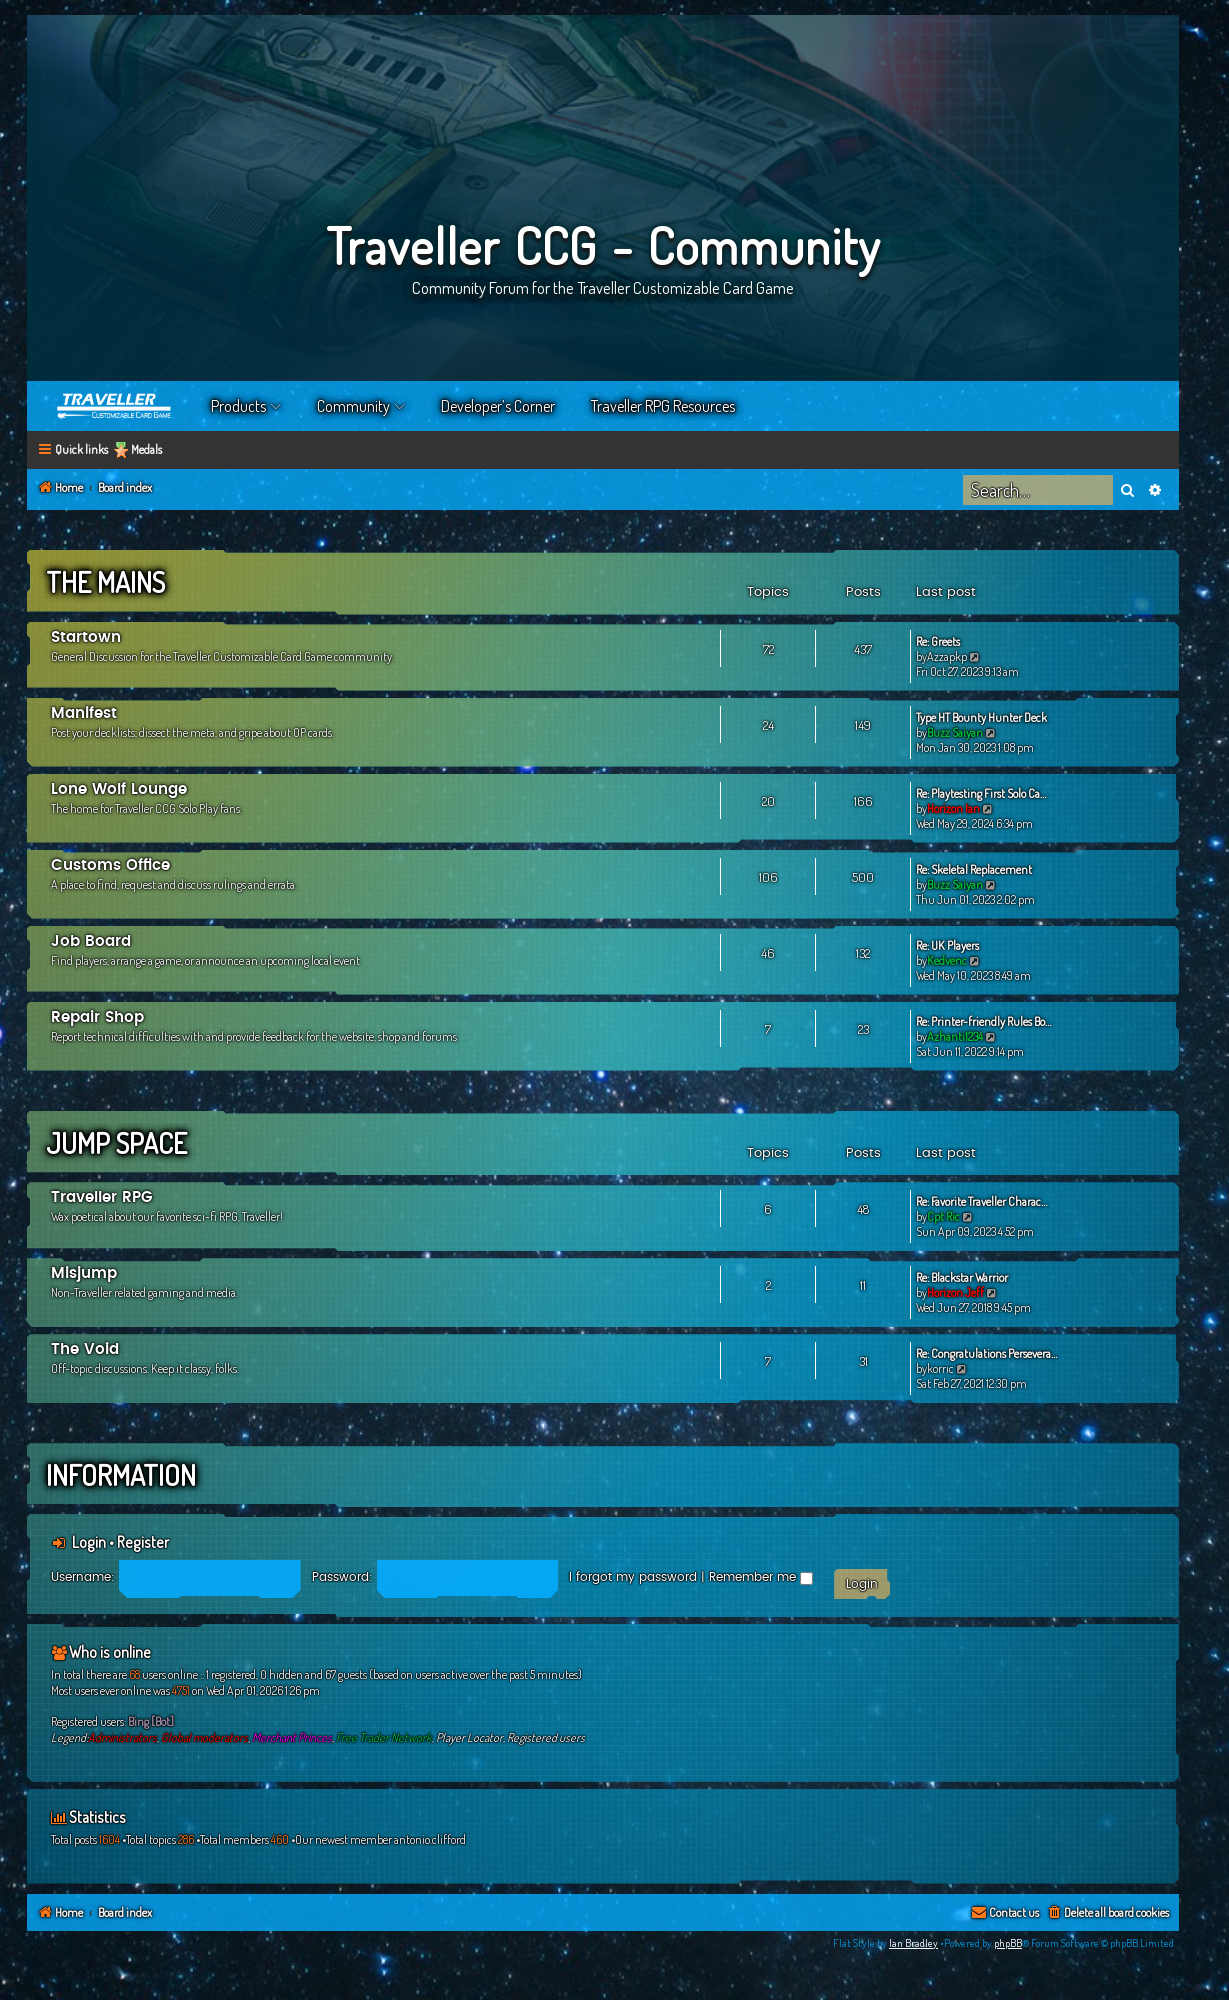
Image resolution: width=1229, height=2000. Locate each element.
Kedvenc (947, 960)
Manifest (84, 713)
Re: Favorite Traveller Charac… (981, 1201)
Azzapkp (947, 656)
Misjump (84, 1273)
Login (89, 1542)
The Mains (105, 582)
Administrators (122, 1737)
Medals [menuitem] (146, 449)
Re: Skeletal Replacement (974, 869)
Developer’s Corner (498, 406)
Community (353, 406)
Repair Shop (97, 1017)
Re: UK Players (947, 945)
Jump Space (116, 1143)
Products (238, 406)
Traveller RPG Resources (663, 406)
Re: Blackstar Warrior (962, 1277)
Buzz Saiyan (955, 732)
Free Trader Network (384, 1737)
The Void (85, 1349)
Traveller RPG (102, 1197)
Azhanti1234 (955, 1036)
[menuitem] (1107, 1913)
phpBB (1008, 1943)
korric (940, 1368)
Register (143, 1542)
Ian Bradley (913, 1943)
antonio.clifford (430, 1839)
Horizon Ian (953, 808)
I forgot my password (633, 1577)
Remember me (761, 1577)
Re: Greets (938, 641)
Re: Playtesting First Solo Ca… (981, 793)
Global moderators (204, 1737)
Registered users (546, 1737)
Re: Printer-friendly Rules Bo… (983, 1021)
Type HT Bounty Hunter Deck (981, 717)
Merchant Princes (292, 1737)
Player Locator (469, 1737)
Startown (86, 637)
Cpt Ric (943, 1216)
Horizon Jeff (955, 1292)
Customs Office (110, 865)
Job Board (91, 941)
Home (115, 406)
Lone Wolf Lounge (119, 789)
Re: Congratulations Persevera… (986, 1353)
